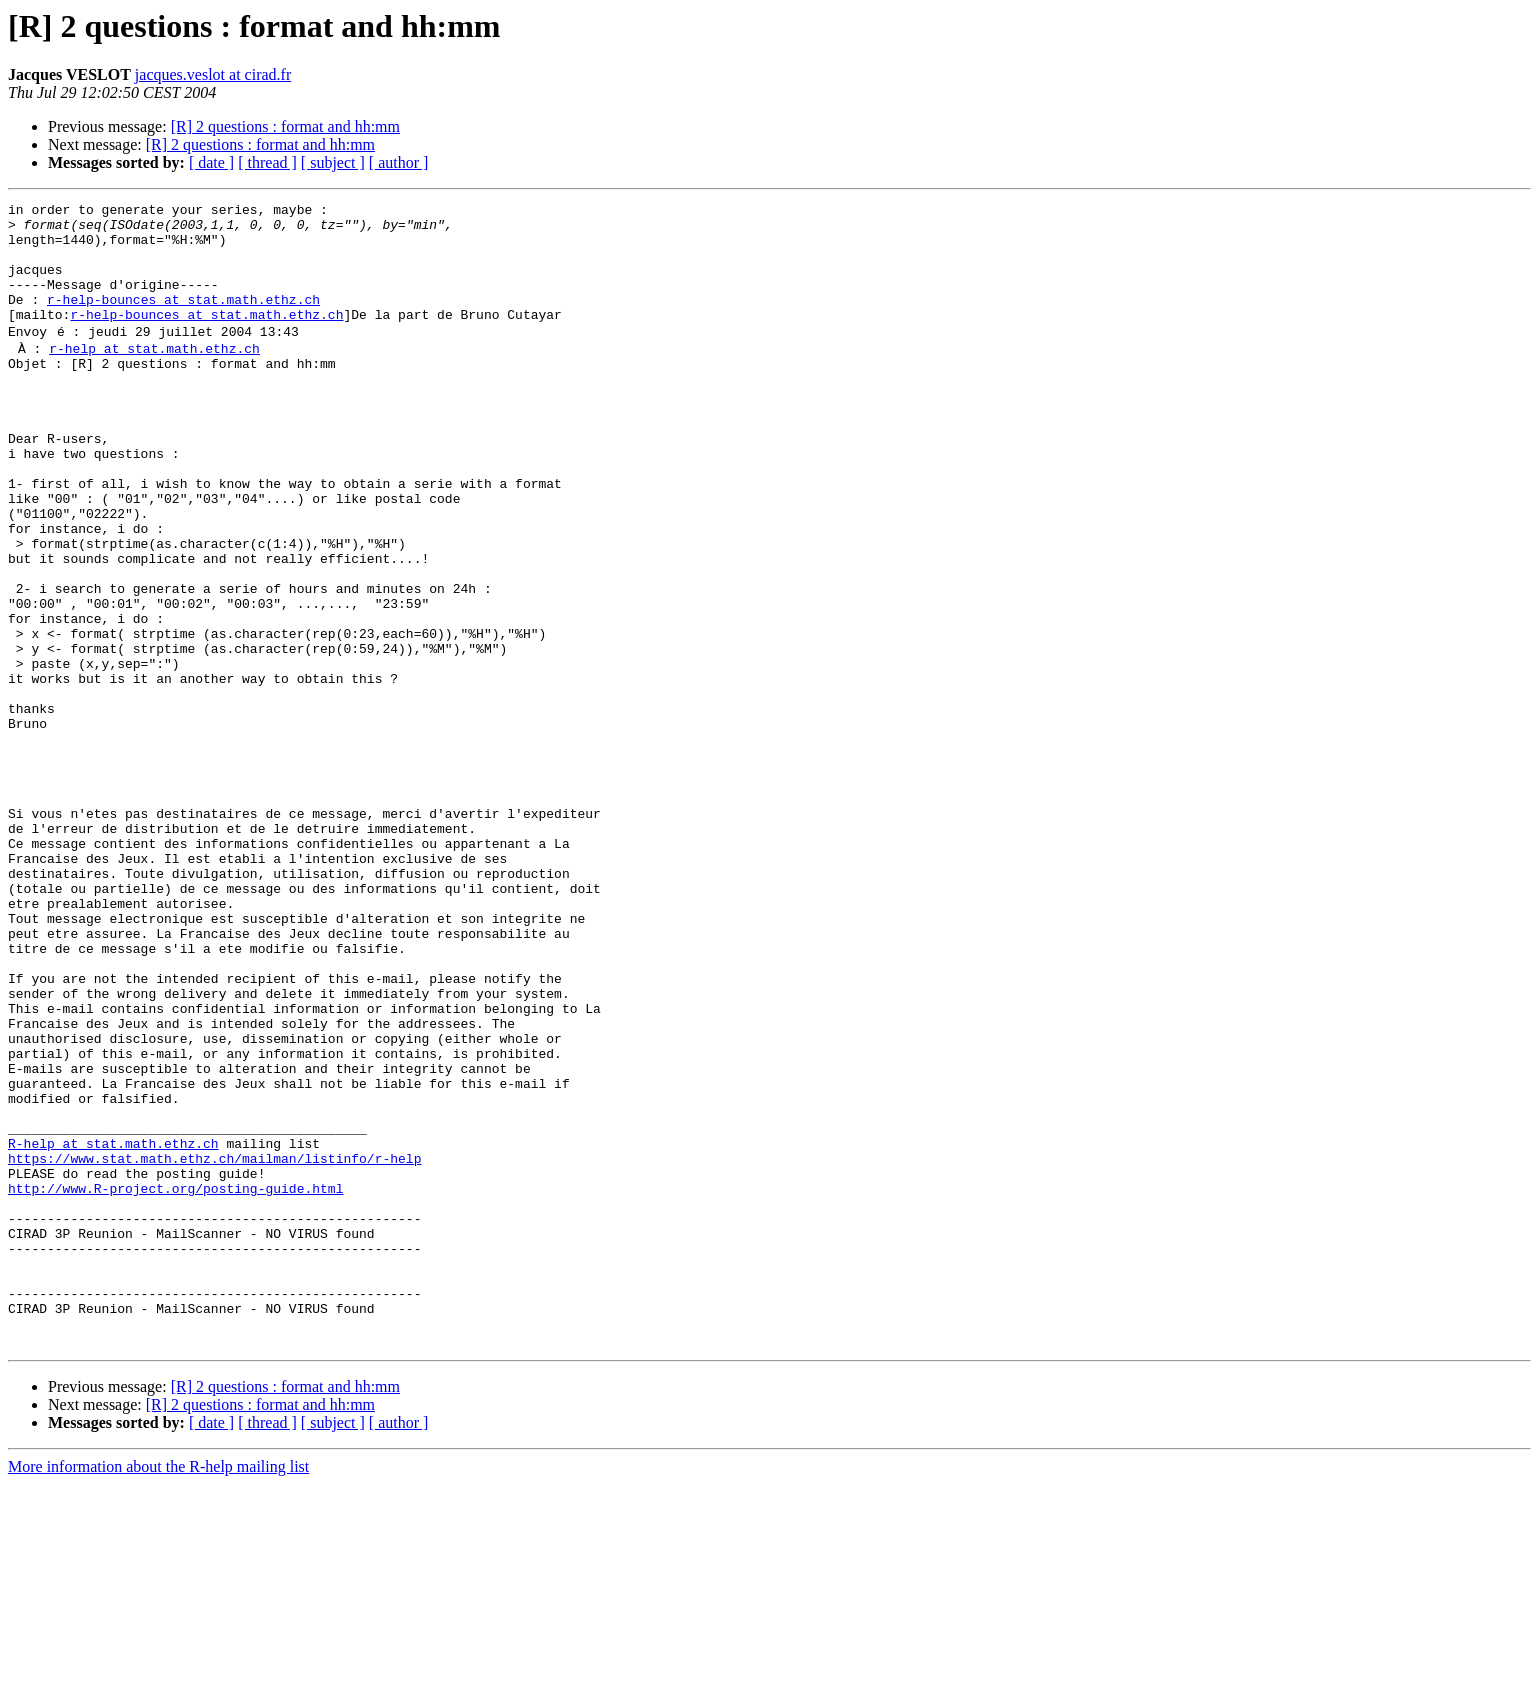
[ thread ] (267, 162)
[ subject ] (333, 162)
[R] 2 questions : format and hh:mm (285, 126)
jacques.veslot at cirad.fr (213, 74)
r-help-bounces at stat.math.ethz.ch (183, 320)
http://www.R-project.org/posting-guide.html (175, 1382)
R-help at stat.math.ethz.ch (113, 1328)
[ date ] (211, 162)
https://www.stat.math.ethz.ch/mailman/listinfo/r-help (214, 1346)
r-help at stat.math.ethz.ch (154, 374)
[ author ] (399, 162)
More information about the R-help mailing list (158, 1690)
